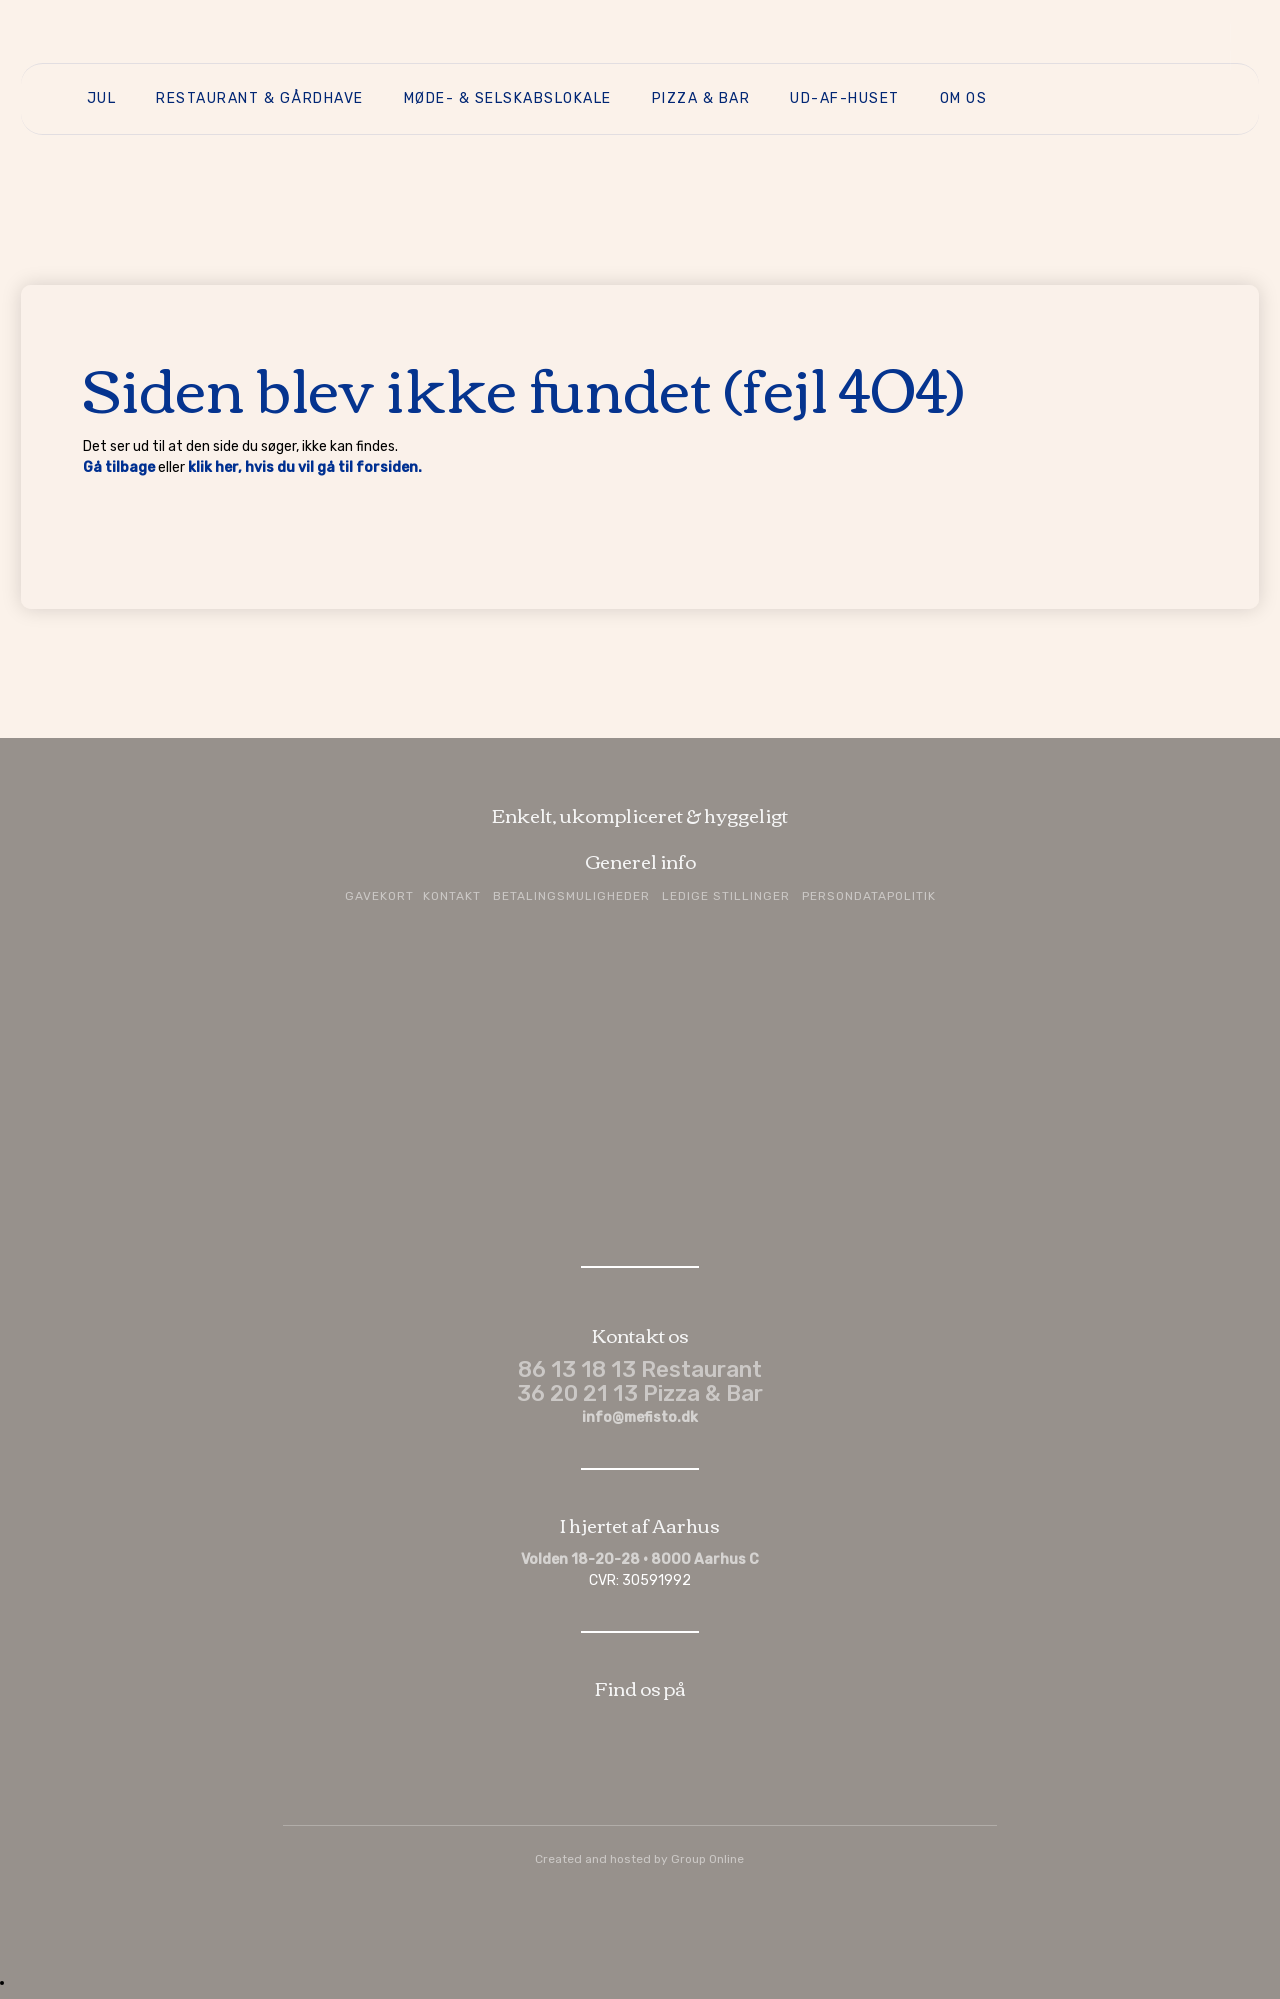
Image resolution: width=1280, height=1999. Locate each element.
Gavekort (379, 896)
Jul (102, 98)
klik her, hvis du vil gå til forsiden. (305, 467)
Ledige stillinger (726, 896)
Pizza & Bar (701, 98)
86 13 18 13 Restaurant (640, 1369)
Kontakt (452, 896)
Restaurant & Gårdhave (260, 98)
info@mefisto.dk (640, 1417)
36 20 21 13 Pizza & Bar (640, 1393)
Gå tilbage (119, 467)
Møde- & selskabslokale (508, 98)
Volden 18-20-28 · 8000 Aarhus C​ (640, 1559)
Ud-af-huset (845, 98)
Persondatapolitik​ (869, 896)
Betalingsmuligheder (571, 896)
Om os (964, 98)
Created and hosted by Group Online (639, 1859)
